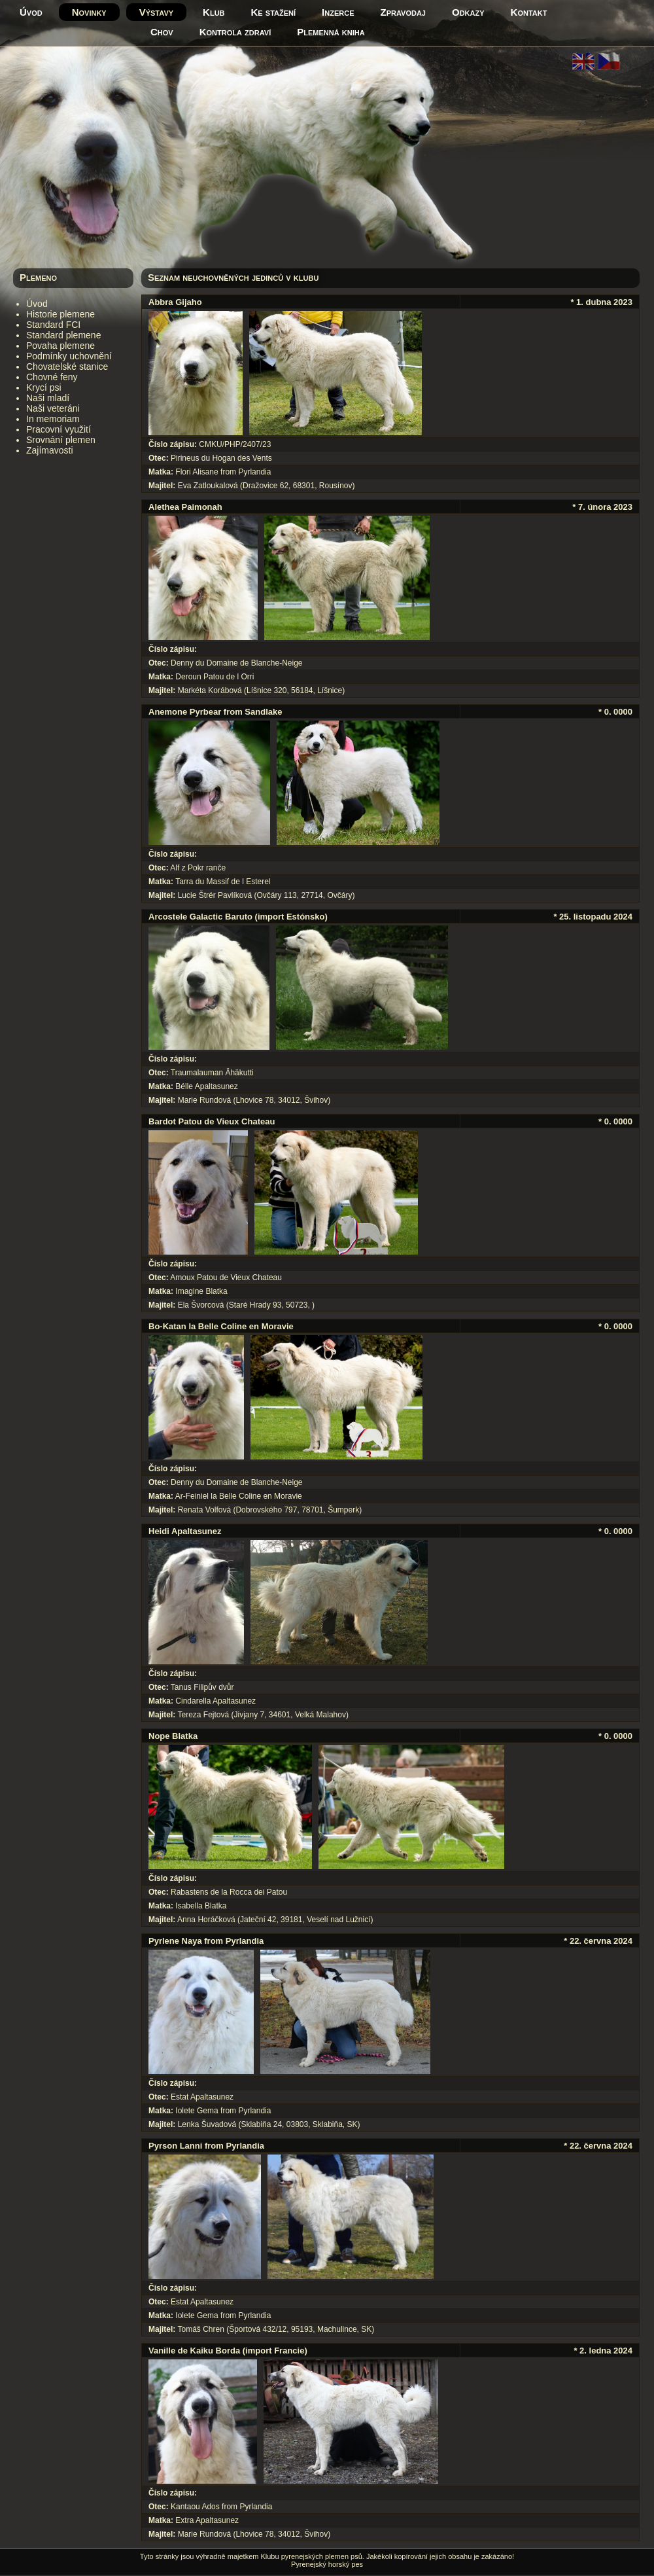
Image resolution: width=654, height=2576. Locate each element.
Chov (161, 31)
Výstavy (156, 12)
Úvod (31, 12)
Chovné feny (52, 377)
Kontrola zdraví (235, 31)
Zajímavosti (49, 450)
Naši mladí (47, 398)
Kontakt (529, 12)
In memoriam (53, 419)
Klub (213, 12)
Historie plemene (60, 314)
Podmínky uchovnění (69, 356)
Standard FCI (53, 324)
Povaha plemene (60, 345)
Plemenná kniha (330, 31)
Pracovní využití (58, 429)
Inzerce (338, 12)
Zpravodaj (403, 12)
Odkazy (468, 12)
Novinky (89, 12)
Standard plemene (63, 335)
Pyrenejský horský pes (327, 2564)
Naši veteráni (53, 408)
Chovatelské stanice (67, 366)
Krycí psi (43, 387)
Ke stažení (273, 12)
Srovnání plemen (60, 440)
